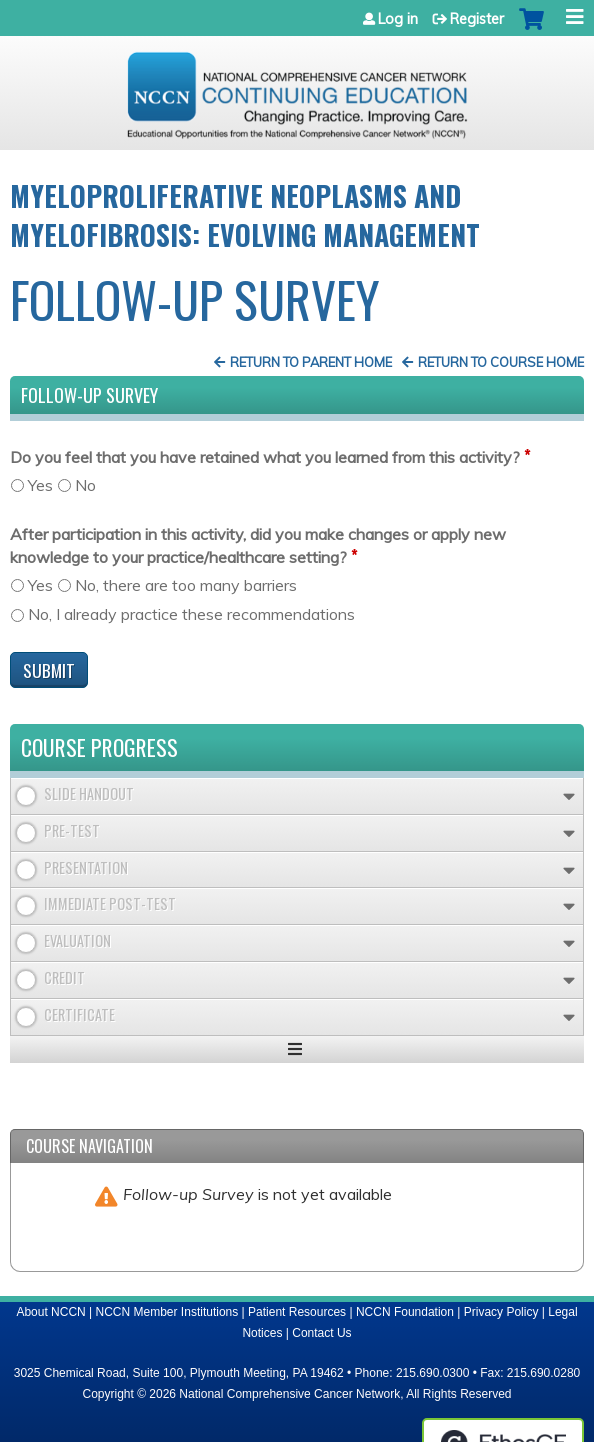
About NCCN (50, 1312)
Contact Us (321, 1333)
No (85, 485)
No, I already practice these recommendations (191, 614)
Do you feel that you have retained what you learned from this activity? (265, 457)
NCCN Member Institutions (167, 1312)
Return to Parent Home (311, 362)
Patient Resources (297, 1312)
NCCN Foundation (405, 1312)
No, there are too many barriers (186, 585)
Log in (398, 19)
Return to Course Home (501, 362)
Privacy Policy (501, 1312)
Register (477, 19)
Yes (40, 485)
